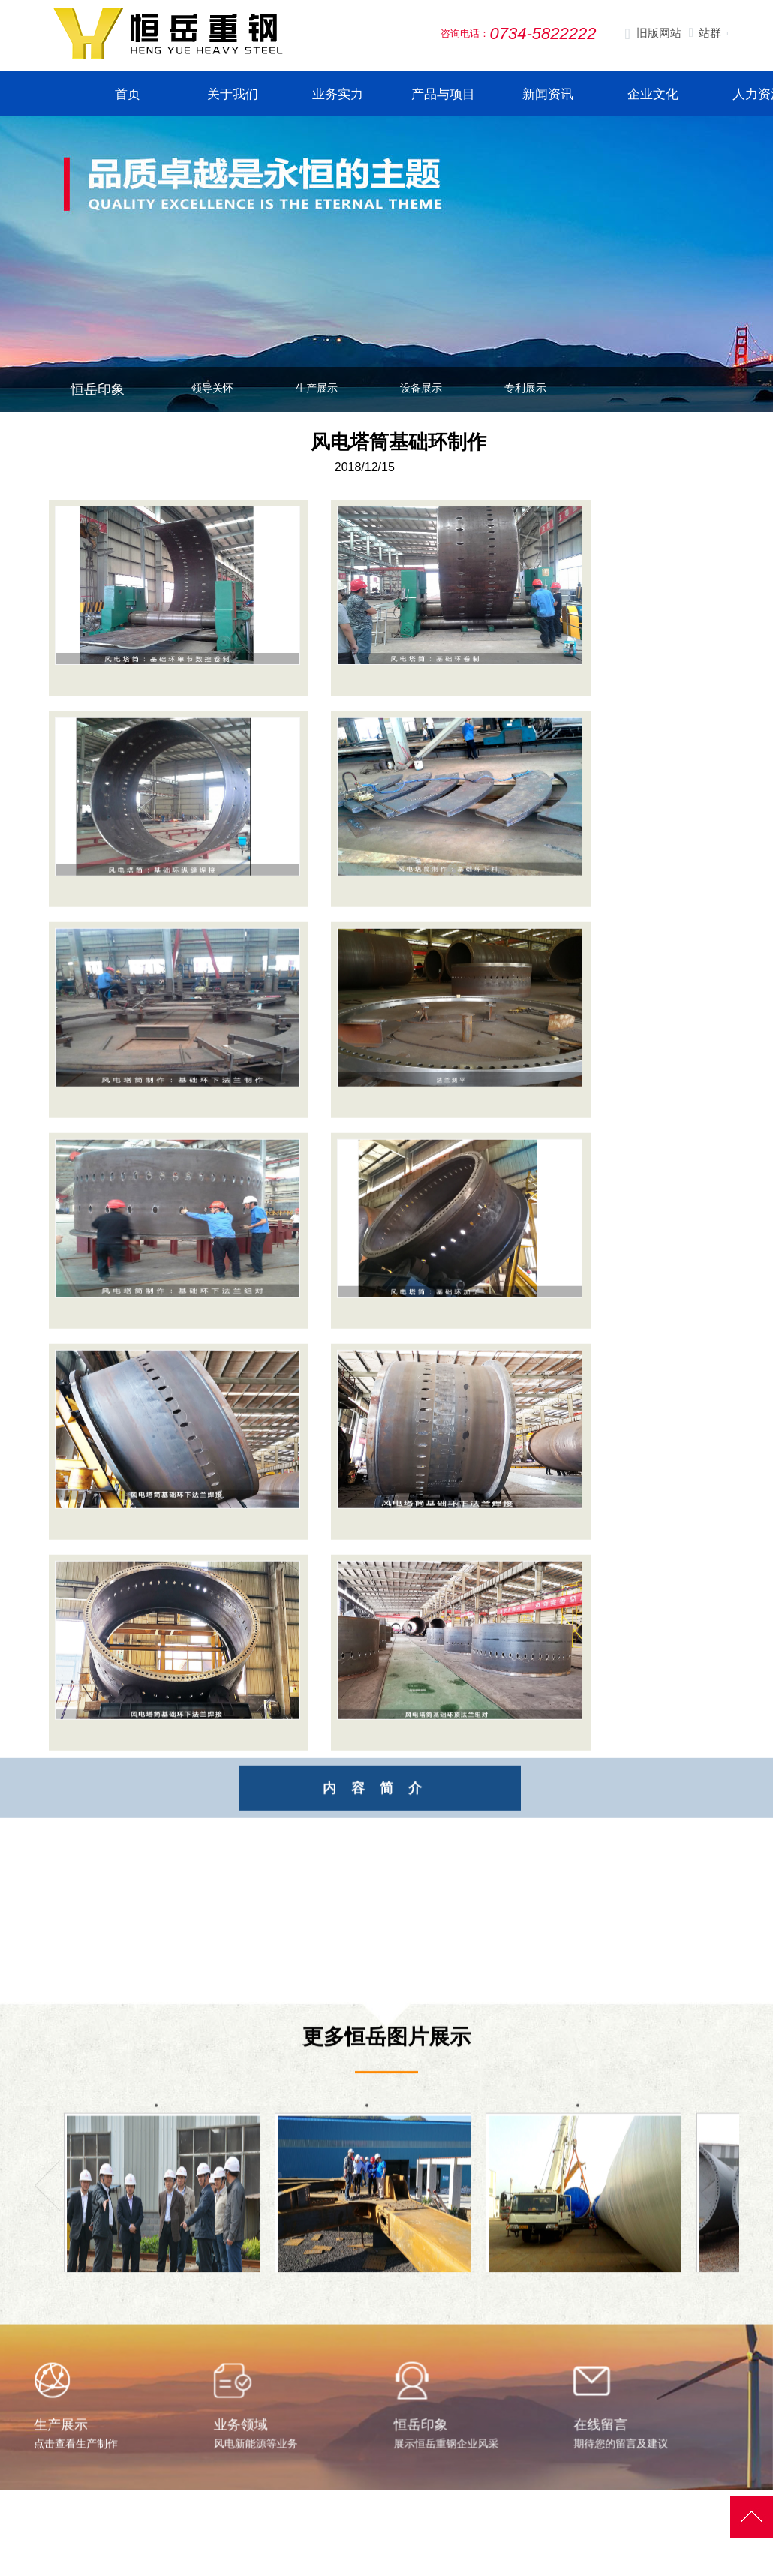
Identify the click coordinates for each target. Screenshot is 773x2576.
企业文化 (652, 94)
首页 (127, 94)
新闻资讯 (547, 94)
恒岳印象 (98, 389)
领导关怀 (212, 388)
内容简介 (415, 1817)
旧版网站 (652, 34)
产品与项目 (443, 94)
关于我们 (232, 94)
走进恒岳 (369, 2541)
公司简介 (365, 2570)
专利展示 (525, 388)
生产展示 (317, 388)
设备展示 (421, 388)
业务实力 (337, 94)
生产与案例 (487, 2541)
